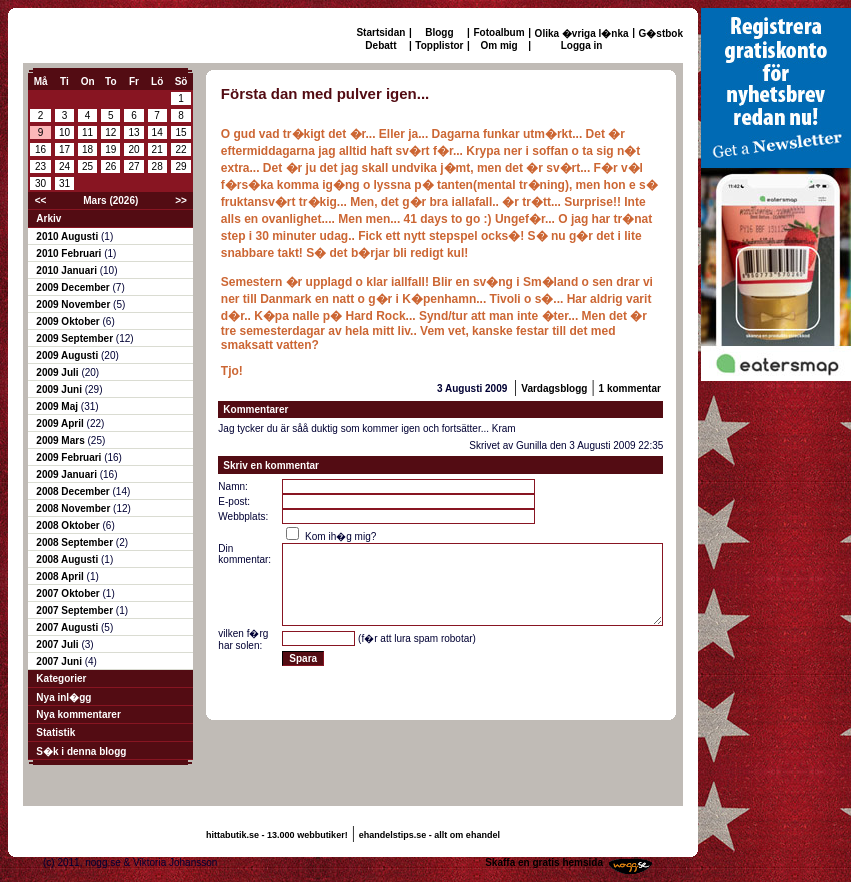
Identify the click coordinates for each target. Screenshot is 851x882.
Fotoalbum (499, 32)
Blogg (439, 32)
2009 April (61, 423)
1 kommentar (630, 388)
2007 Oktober (69, 593)
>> (181, 200)
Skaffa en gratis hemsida (544, 862)
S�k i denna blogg (81, 751)
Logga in (582, 45)
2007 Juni (60, 661)
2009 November (74, 304)
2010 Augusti (68, 236)
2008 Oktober (69, 525)
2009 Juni (60, 389)
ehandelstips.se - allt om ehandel (429, 835)
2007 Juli (58, 644)
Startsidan (380, 32)
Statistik (55, 732)
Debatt (380, 45)
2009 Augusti (68, 355)
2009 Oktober (69, 321)
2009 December (74, 287)
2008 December (74, 491)
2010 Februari (70, 253)
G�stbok (661, 33)
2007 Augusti (68, 627)
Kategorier (61, 678)
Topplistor (439, 45)
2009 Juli (58, 372)
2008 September (76, 542)
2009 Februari (70, 457)
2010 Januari (67, 270)
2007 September (76, 610)
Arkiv (48, 218)
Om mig (498, 45)
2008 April (61, 576)
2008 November (74, 508)
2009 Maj (58, 406)
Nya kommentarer (78, 714)
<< (41, 200)
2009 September (76, 338)
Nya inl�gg (63, 697)
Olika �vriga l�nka (582, 33)
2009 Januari (67, 474)
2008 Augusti (68, 559)
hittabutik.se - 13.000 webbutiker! (277, 835)
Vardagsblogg (554, 388)
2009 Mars (61, 440)
